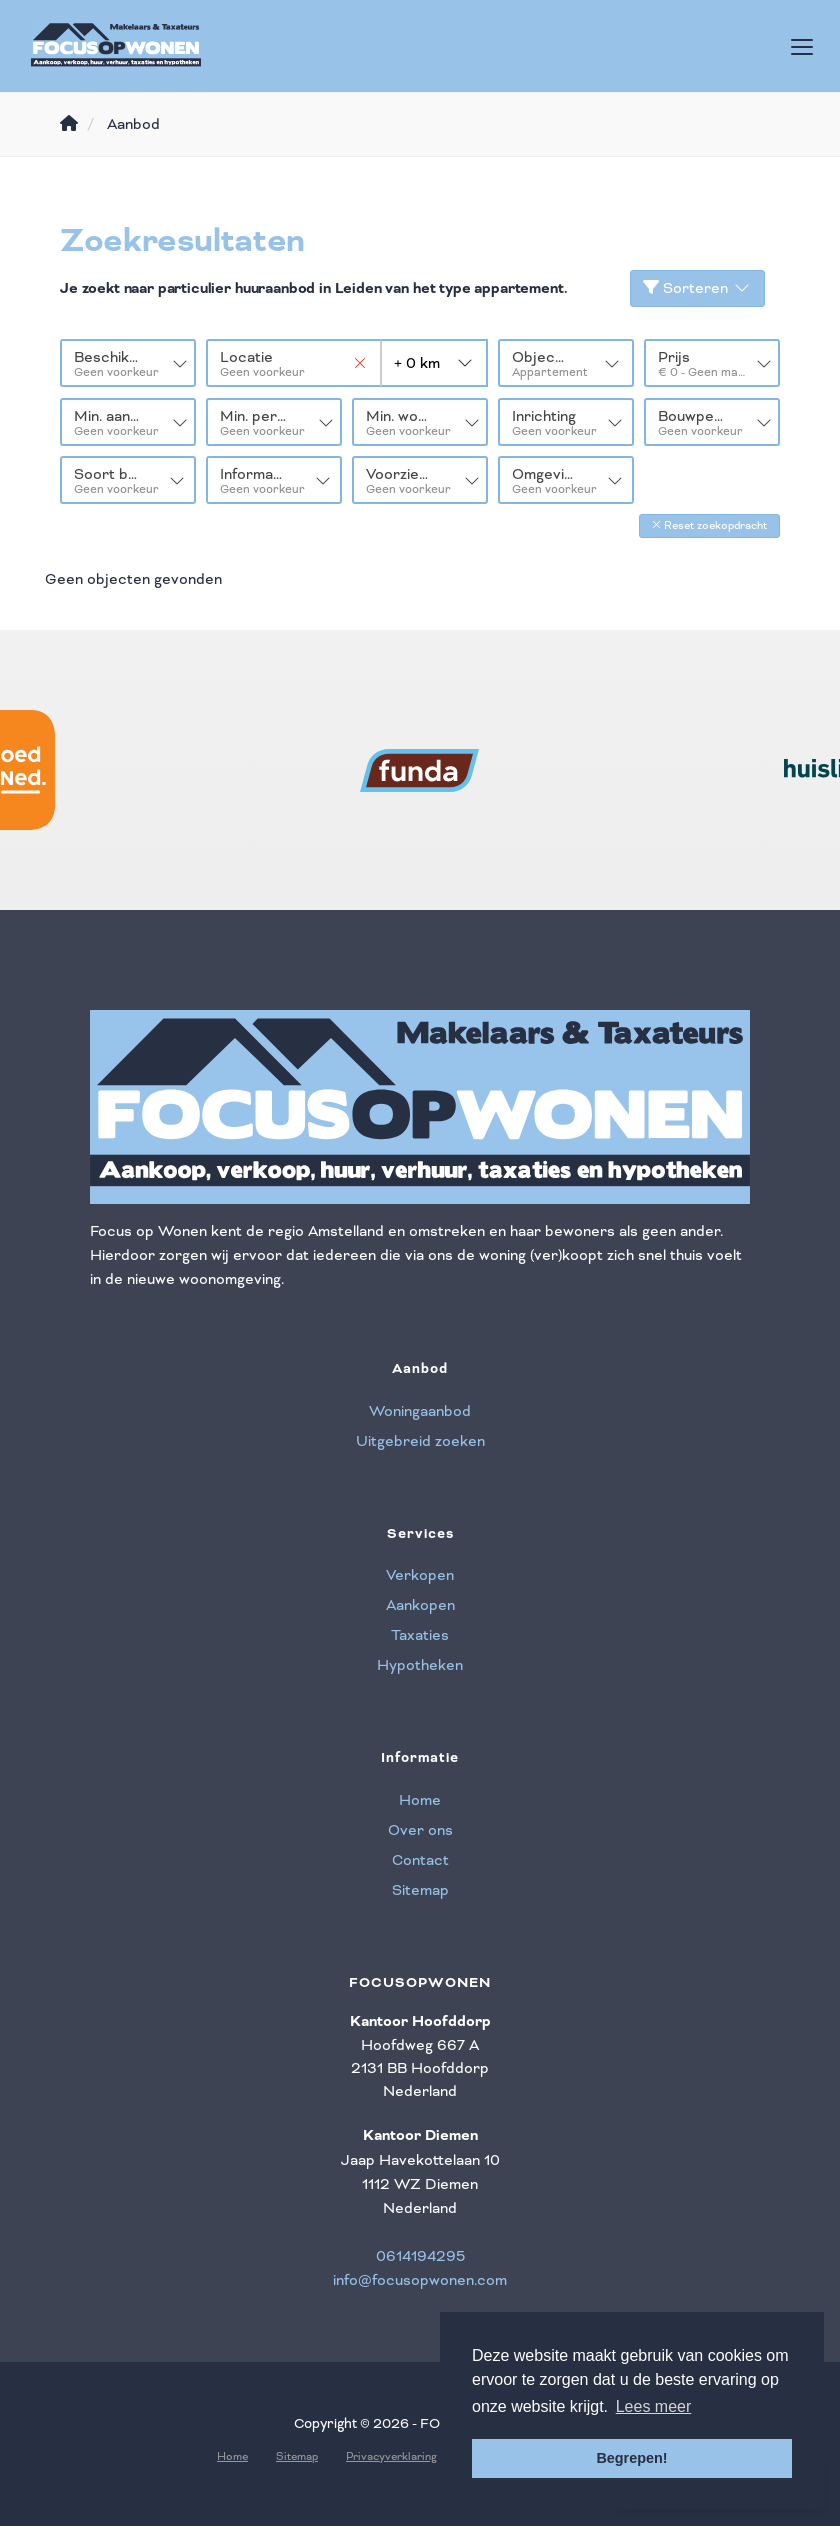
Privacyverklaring (391, 2454)
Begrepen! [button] (631, 2458)
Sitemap (420, 1888)
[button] (709, 524)
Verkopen (420, 1574)
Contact (420, 1858)
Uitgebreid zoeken (420, 1439)
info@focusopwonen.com (420, 2279)
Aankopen (420, 1604)
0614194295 (420, 2255)
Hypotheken (420, 1664)
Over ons (420, 1828)
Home (420, 1798)
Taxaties (420, 1634)
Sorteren (697, 288)
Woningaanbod (420, 1409)
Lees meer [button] (654, 2406)
